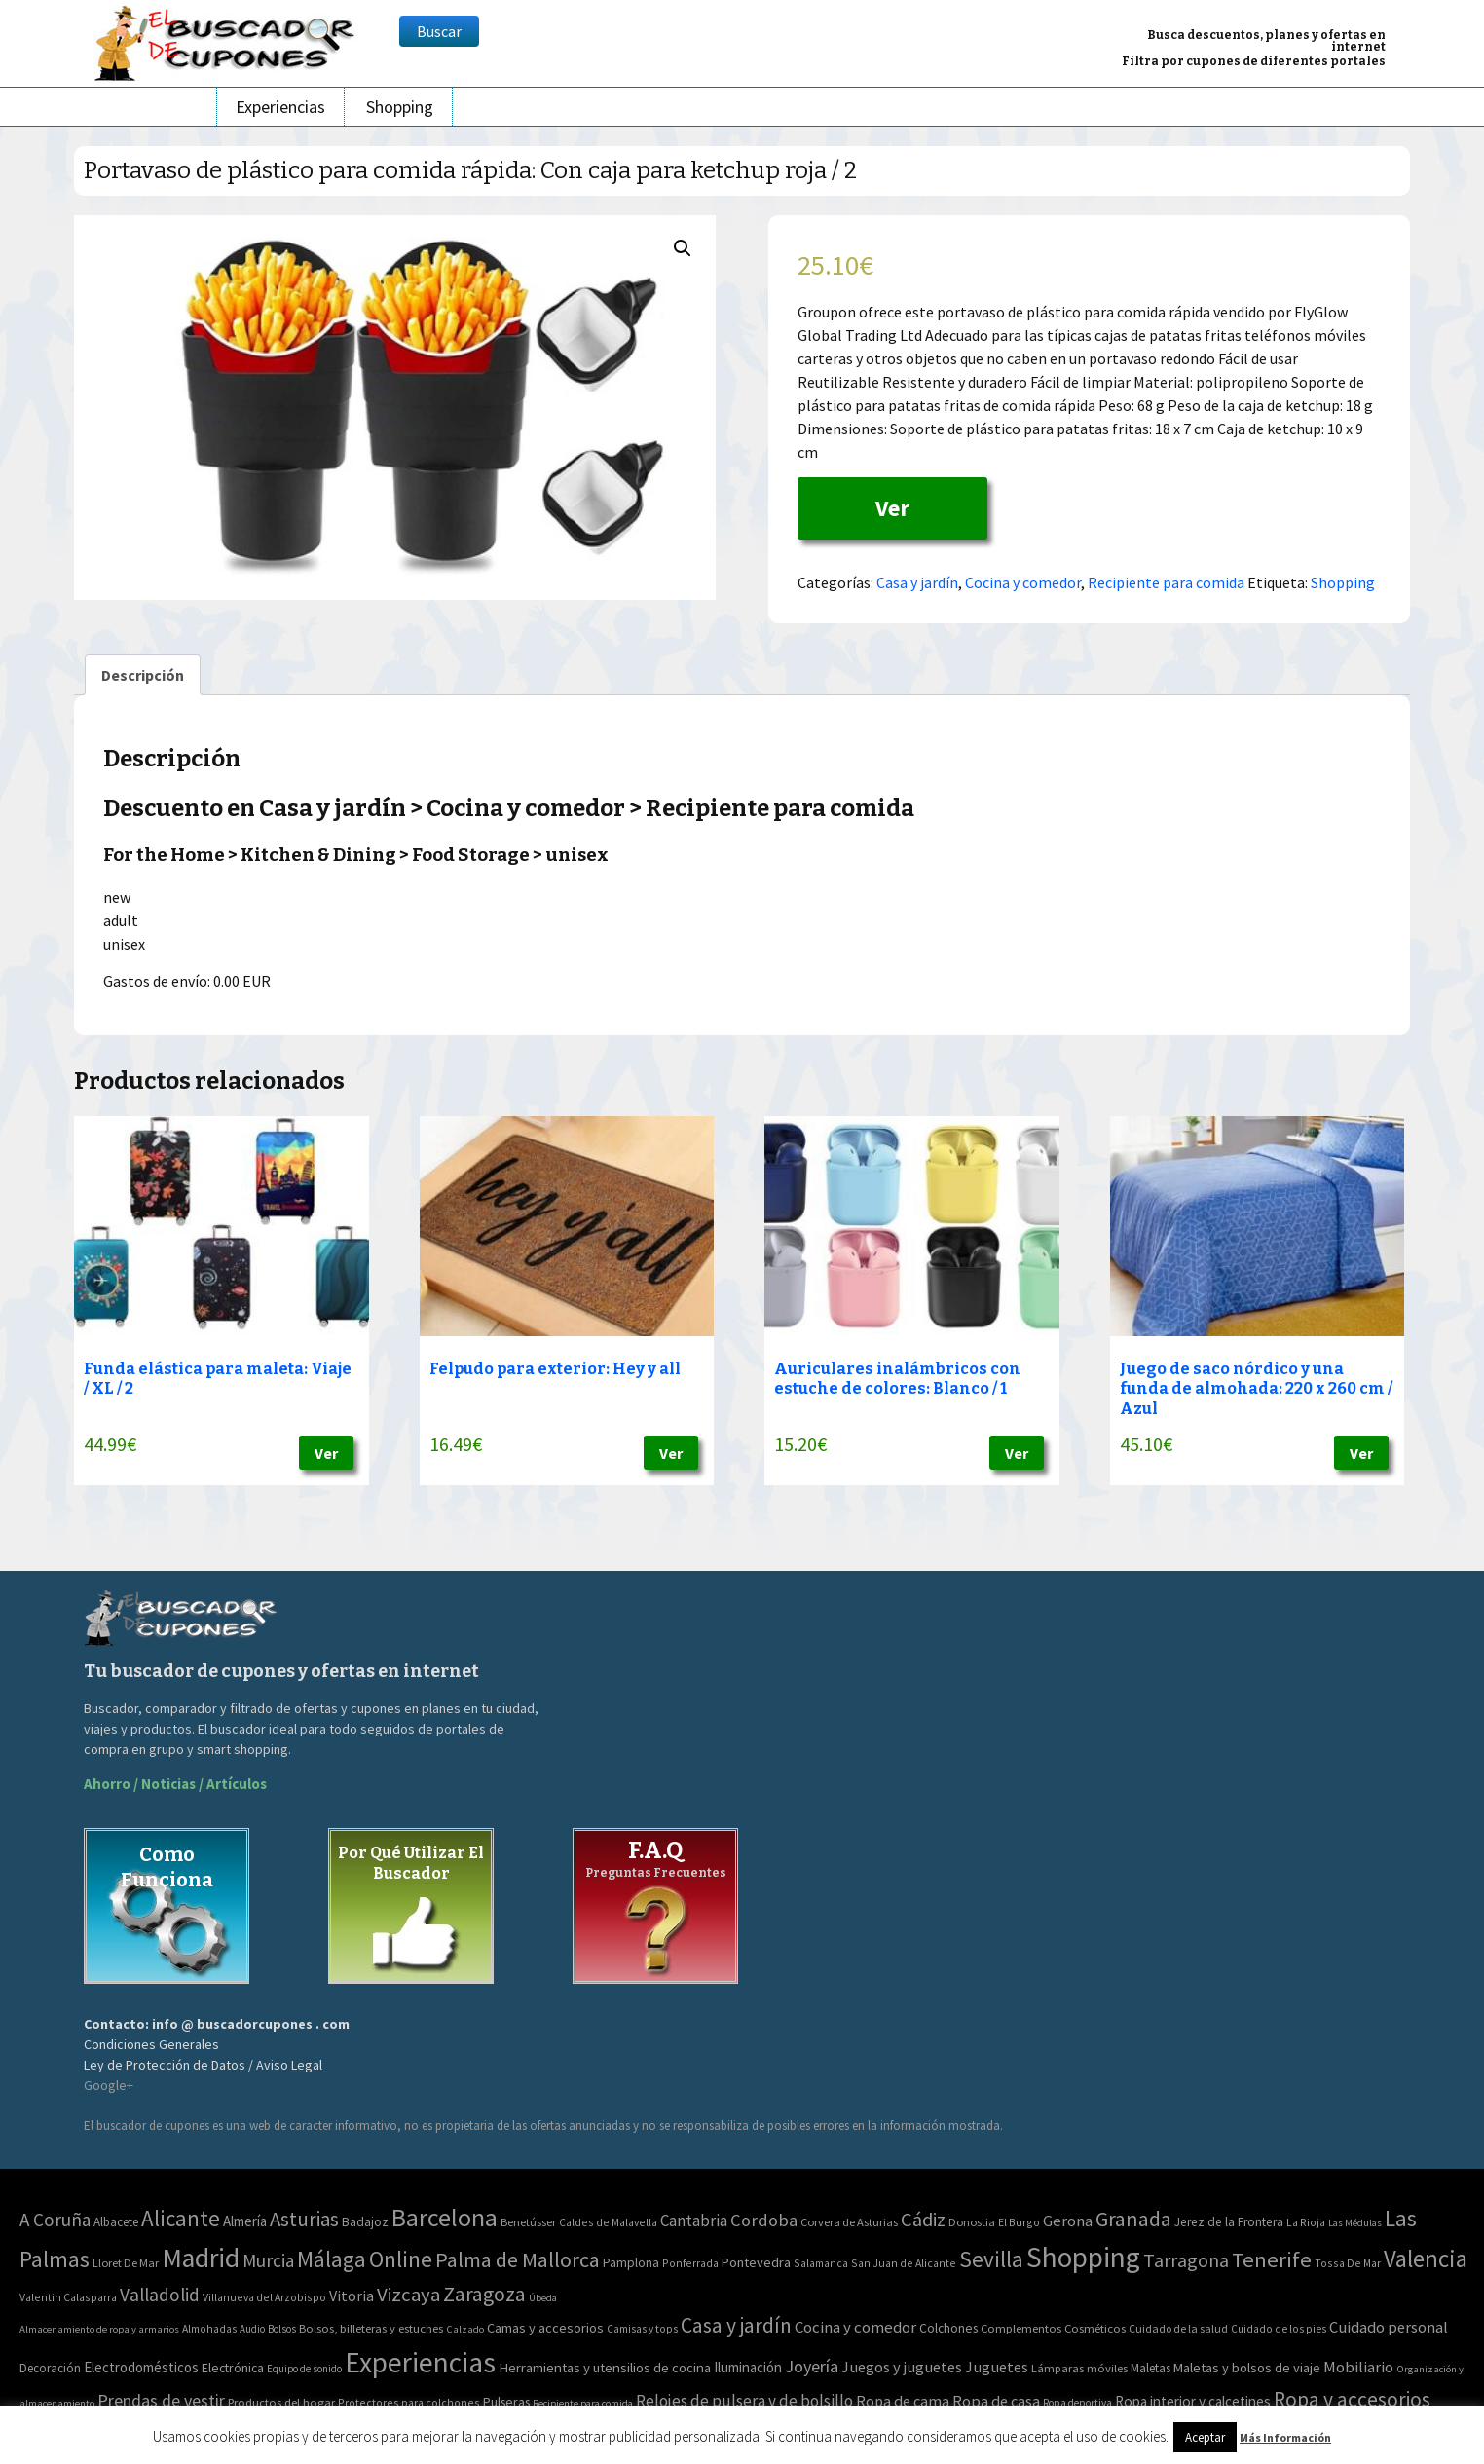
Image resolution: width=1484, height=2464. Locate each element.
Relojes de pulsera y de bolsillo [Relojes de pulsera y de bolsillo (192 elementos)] (744, 2400)
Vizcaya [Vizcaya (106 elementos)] (408, 2294)
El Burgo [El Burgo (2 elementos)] (1019, 2222)
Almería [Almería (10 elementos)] (245, 2221)
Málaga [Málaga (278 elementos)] (331, 2259)
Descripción (142, 675)
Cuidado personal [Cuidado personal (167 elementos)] (1388, 2327)
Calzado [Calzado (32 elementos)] (465, 2328)
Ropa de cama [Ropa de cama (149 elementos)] (902, 2400)
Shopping (399, 106)
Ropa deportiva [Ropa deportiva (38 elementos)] (1077, 2402)
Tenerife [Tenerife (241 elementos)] (1272, 2259)
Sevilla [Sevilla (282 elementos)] (991, 2259)
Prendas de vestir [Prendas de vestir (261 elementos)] (161, 2400)
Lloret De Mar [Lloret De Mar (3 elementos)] (126, 2263)
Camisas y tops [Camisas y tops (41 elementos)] (642, 2328)
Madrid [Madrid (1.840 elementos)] (201, 2258)
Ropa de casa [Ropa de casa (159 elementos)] (996, 2400)
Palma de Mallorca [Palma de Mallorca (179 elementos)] (517, 2259)
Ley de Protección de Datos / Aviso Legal (203, 2064)
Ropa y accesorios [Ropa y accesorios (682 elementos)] (1352, 2399)
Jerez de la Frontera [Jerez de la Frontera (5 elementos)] (1228, 2222)
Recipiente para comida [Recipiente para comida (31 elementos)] (583, 2403)
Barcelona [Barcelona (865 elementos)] (444, 2217)
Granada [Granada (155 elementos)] (1133, 2219)
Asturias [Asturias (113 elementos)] (304, 2219)
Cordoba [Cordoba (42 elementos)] (764, 2220)
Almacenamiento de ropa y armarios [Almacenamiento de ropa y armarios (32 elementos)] (99, 2328)
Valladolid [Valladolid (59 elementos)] (160, 2294)
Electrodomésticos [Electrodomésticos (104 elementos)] (141, 2367)
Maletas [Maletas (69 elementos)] (1150, 2368)
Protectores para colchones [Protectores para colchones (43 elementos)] (409, 2402)
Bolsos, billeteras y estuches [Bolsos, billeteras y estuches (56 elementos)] (371, 2328)
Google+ (108, 2085)
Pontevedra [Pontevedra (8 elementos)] (756, 2262)
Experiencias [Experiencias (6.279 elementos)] (420, 2362)
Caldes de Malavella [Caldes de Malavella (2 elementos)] (608, 2222)
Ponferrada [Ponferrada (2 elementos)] (690, 2263)
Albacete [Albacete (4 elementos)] (115, 2222)
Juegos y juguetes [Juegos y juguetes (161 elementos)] (901, 2366)
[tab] (143, 674)
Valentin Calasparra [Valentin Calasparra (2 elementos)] (68, 2297)
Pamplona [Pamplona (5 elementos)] (631, 2263)
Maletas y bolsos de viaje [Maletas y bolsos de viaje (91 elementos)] (1246, 2367)
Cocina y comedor (1023, 582)
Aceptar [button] (1205, 2437)
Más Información (1285, 2437)
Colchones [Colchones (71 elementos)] (948, 2328)
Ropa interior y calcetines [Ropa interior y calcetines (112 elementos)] (1193, 2401)
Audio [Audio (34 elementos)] (252, 2328)
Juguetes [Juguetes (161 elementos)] (996, 2366)
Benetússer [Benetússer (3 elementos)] (528, 2222)
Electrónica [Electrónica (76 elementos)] (233, 2367)
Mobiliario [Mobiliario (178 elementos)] (1358, 2367)
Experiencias (280, 106)
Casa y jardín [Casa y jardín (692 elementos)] (736, 2325)
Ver (892, 508)
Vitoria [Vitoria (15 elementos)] (351, 2295)
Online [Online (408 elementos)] (400, 2259)
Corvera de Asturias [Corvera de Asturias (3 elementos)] (849, 2222)
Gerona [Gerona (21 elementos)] (1068, 2221)
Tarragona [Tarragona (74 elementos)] (1186, 2260)
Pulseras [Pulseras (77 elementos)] (506, 2401)
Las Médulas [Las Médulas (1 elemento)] (1355, 2223)
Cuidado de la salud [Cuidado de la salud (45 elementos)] (1178, 2328)
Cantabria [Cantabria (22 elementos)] (693, 2220)
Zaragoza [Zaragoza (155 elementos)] (484, 2294)
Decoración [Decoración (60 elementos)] (50, 2368)
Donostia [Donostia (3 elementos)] (971, 2222)
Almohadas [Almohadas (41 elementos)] (209, 2328)
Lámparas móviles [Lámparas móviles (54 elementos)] (1079, 2368)
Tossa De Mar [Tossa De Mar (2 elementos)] (1348, 2263)
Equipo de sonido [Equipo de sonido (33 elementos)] (304, 2368)
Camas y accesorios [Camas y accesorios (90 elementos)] (545, 2327)
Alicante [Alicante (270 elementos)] (180, 2218)
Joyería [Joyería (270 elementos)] (811, 2366)
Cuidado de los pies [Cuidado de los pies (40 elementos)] (1278, 2328)
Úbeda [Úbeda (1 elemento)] (543, 2298)
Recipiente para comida (1166, 582)
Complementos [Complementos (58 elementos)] (1021, 2327)
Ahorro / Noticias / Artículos (175, 1783)
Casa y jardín (917, 582)
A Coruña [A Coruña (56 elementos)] (55, 2219)
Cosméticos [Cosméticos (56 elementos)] (1095, 2328)
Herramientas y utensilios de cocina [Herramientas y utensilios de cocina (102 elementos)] (605, 2367)
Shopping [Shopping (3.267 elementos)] (1083, 2257)
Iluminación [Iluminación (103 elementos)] (748, 2367)
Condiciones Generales (151, 2044)
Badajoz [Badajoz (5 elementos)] (365, 2222)
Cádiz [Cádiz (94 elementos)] (923, 2219)
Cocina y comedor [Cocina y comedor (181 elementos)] (855, 2326)
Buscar (439, 31)
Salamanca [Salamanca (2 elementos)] (821, 2263)
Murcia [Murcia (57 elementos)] (268, 2260)
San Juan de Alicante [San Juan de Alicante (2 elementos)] (903, 2263)
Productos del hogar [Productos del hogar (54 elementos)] (281, 2402)
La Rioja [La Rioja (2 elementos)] (1305, 2222)
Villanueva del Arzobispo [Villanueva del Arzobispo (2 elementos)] (264, 2297)
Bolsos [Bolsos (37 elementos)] (282, 2328)
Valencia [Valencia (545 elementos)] (1425, 2259)
